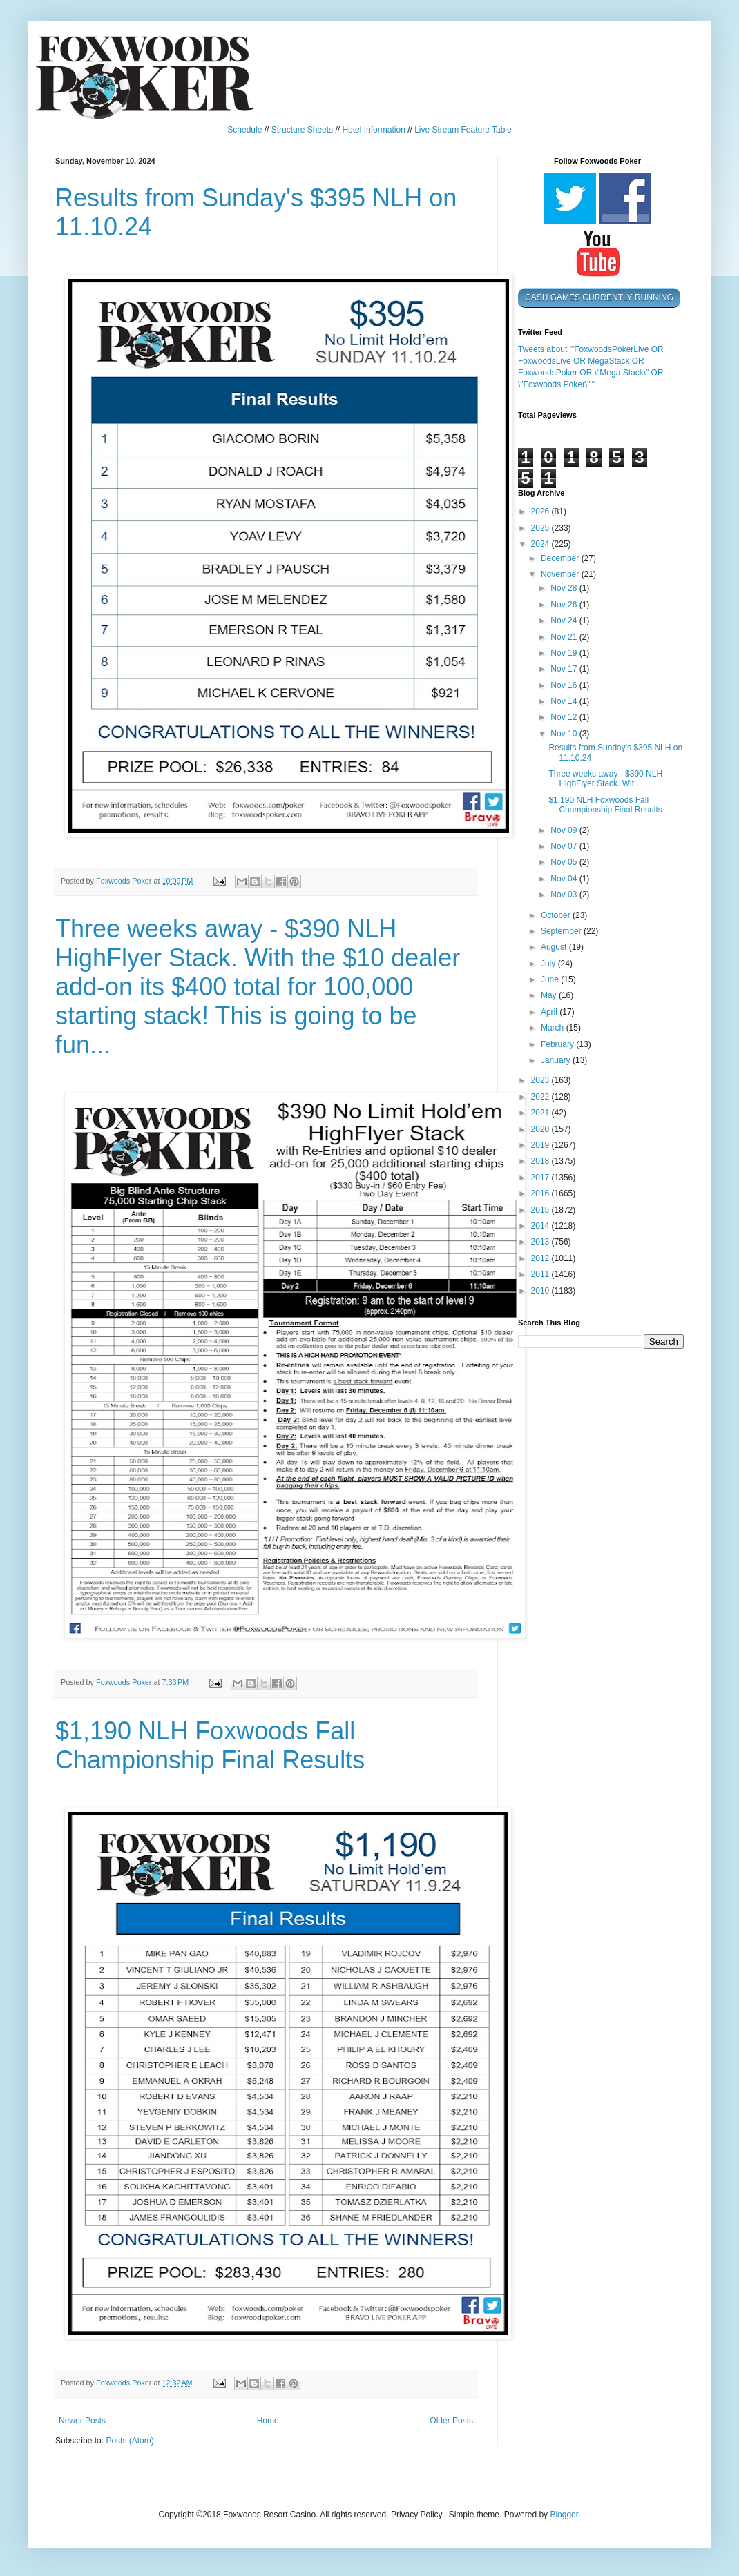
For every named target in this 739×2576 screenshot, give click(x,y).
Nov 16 (564, 685)
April (550, 1012)
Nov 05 (564, 862)
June (551, 979)
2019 (541, 1145)
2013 (541, 1242)
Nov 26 (564, 604)
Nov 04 (564, 879)
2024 (541, 544)
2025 (541, 528)
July (549, 963)
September (562, 931)
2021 (541, 1113)
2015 (541, 1210)
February (558, 1044)
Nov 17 (564, 669)
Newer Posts (82, 2421)
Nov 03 (564, 894)
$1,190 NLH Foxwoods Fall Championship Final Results (210, 1745)
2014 (541, 1226)
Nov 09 (564, 830)
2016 (541, 1193)
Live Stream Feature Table (463, 130)
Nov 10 (564, 734)
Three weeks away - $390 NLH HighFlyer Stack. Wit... (605, 778)
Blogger (564, 2514)
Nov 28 (564, 588)
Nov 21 (564, 637)
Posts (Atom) (129, 2441)
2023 (541, 1080)
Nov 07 (564, 846)
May (550, 995)
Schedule (244, 130)
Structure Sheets (302, 130)
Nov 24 (564, 620)
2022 (541, 1097)
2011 (541, 1274)
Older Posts (451, 2421)
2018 (541, 1161)
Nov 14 (564, 701)
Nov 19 (564, 653)
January (557, 1060)
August (555, 947)
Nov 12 (564, 717)
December (561, 558)
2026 (541, 511)
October (557, 915)
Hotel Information (373, 130)
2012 (541, 1258)
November (561, 574)
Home (268, 2421)
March (553, 1028)
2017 (541, 1177)
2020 (541, 1129)
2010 (541, 1291)
